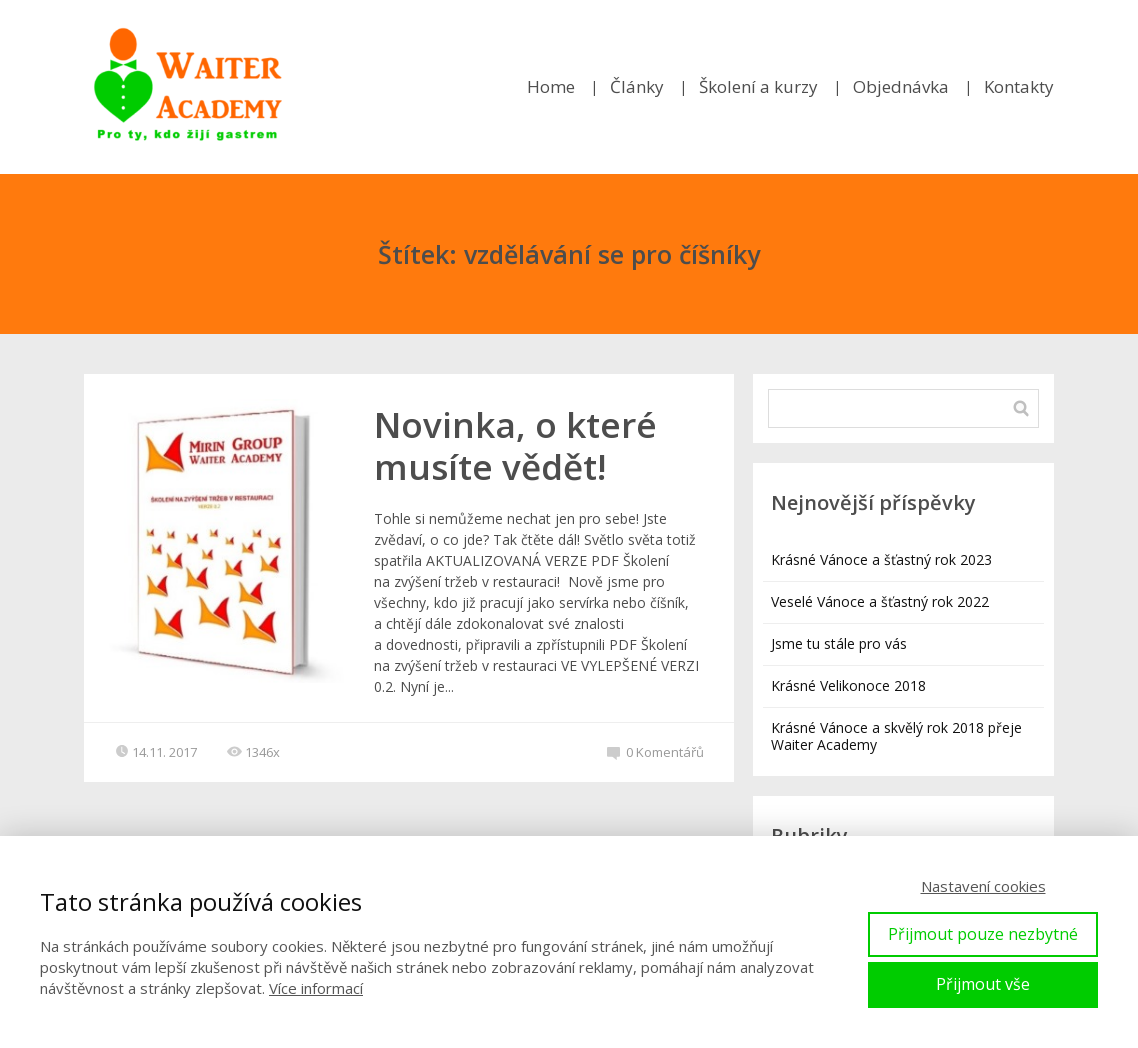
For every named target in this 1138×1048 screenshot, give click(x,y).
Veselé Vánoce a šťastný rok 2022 (880, 601)
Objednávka (901, 86)
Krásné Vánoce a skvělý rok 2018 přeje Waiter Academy (896, 736)
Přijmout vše (983, 984)
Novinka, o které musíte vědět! (515, 445)
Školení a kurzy (758, 86)
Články (637, 86)
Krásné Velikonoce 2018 (848, 685)
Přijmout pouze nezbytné (983, 934)
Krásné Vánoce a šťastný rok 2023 (881, 559)
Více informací (316, 988)
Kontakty (1019, 86)
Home (551, 86)
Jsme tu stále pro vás (839, 643)
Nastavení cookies (983, 886)
